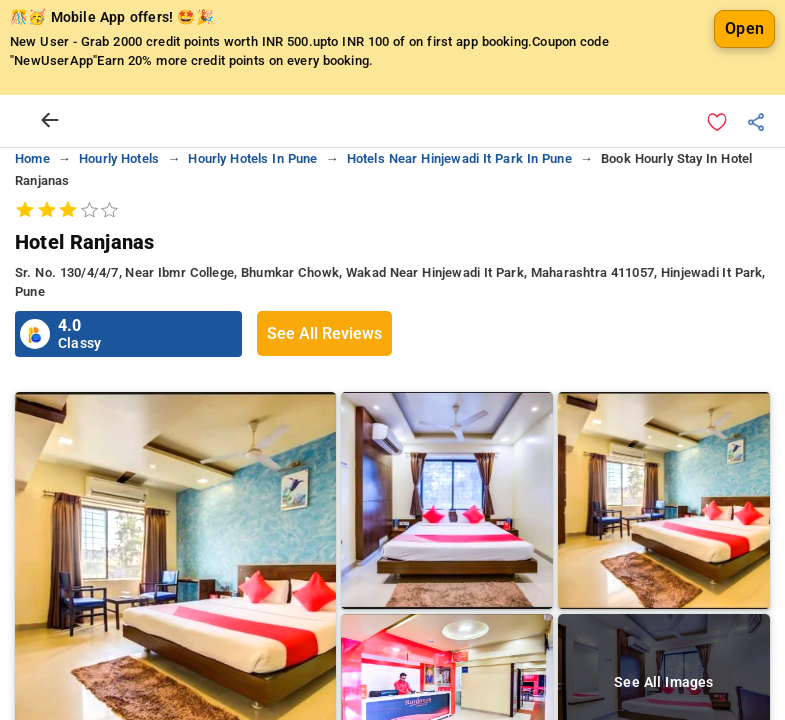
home (32, 158)
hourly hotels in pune (252, 158)
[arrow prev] (50, 121)
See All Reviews (325, 333)
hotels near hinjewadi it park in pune (459, 158)
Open (744, 28)
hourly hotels (119, 158)
